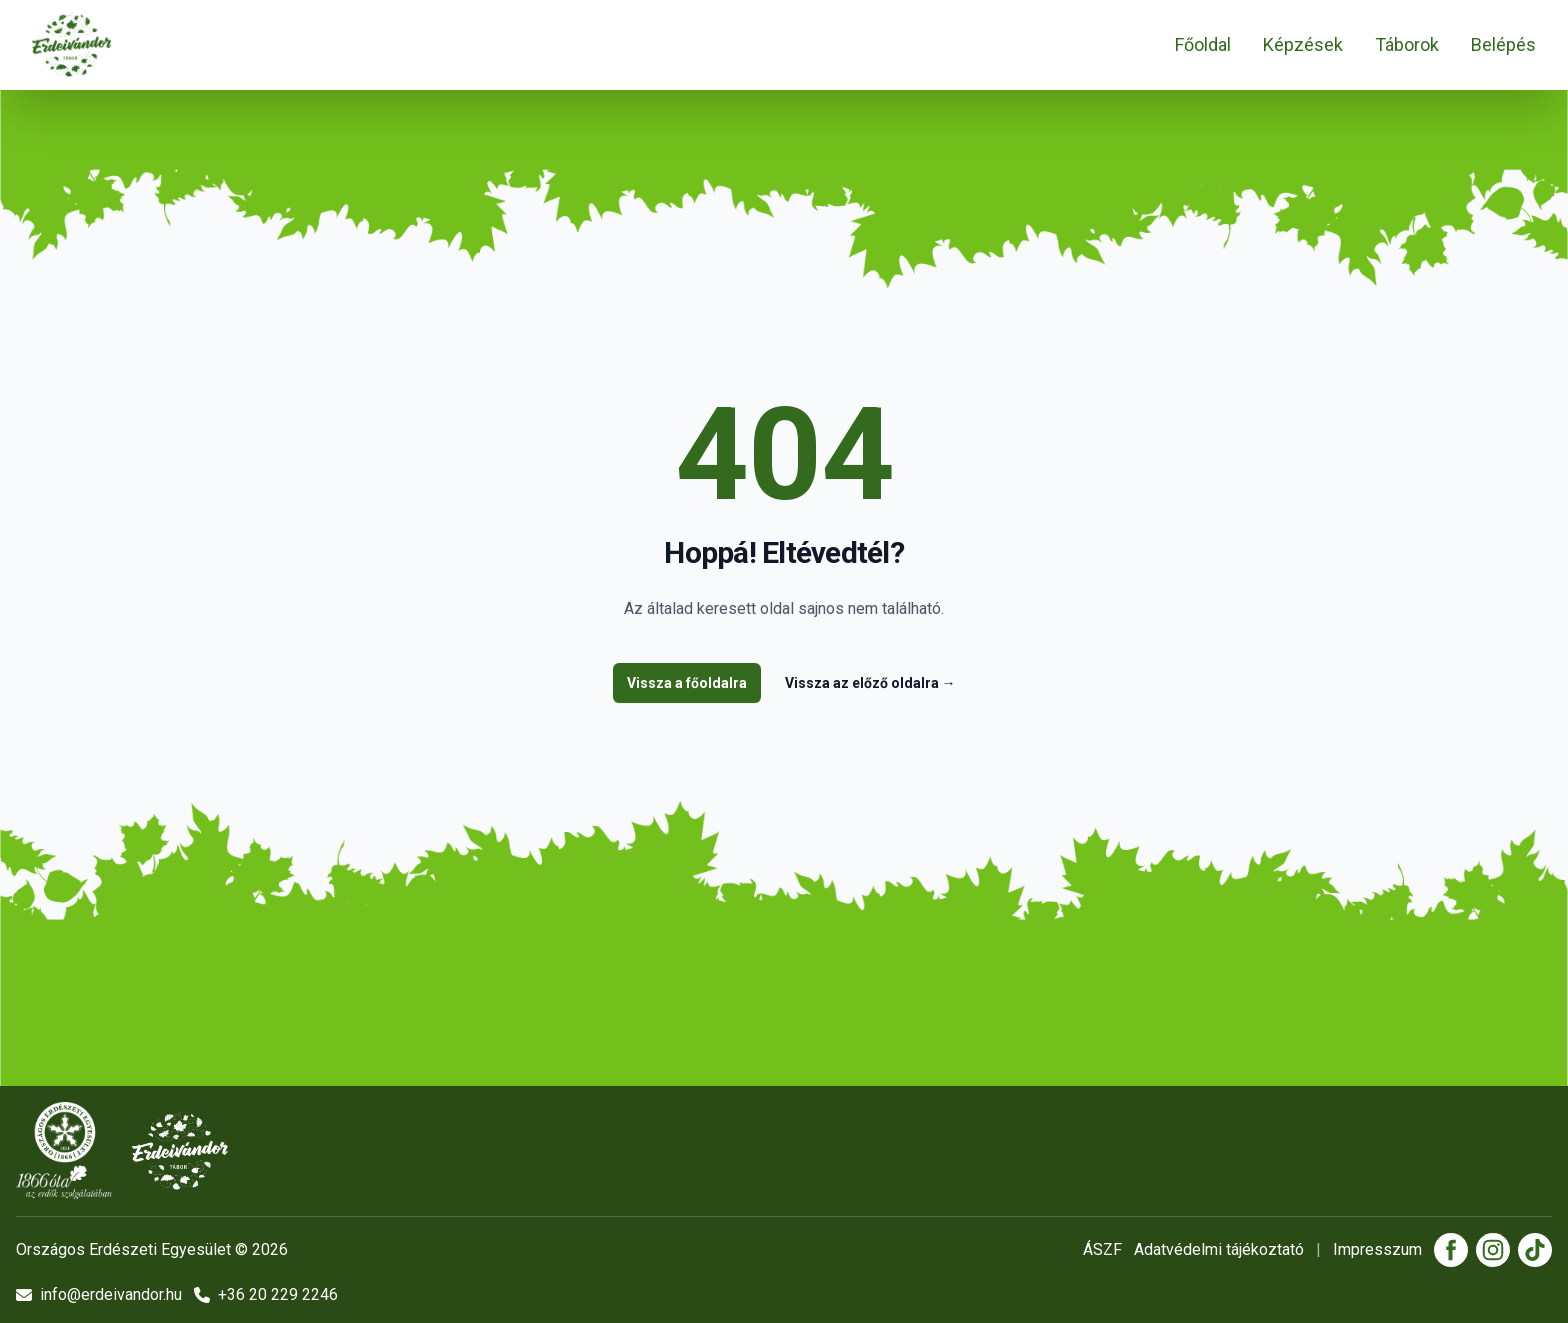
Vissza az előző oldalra (870, 683)
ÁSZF (1102, 1249)
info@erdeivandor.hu (99, 1294)
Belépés (1503, 44)
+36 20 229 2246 (266, 1294)
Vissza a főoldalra (687, 683)
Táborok (1407, 44)
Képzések (1303, 44)
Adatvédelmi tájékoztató (1219, 1249)
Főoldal (1203, 44)
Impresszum (1377, 1249)
